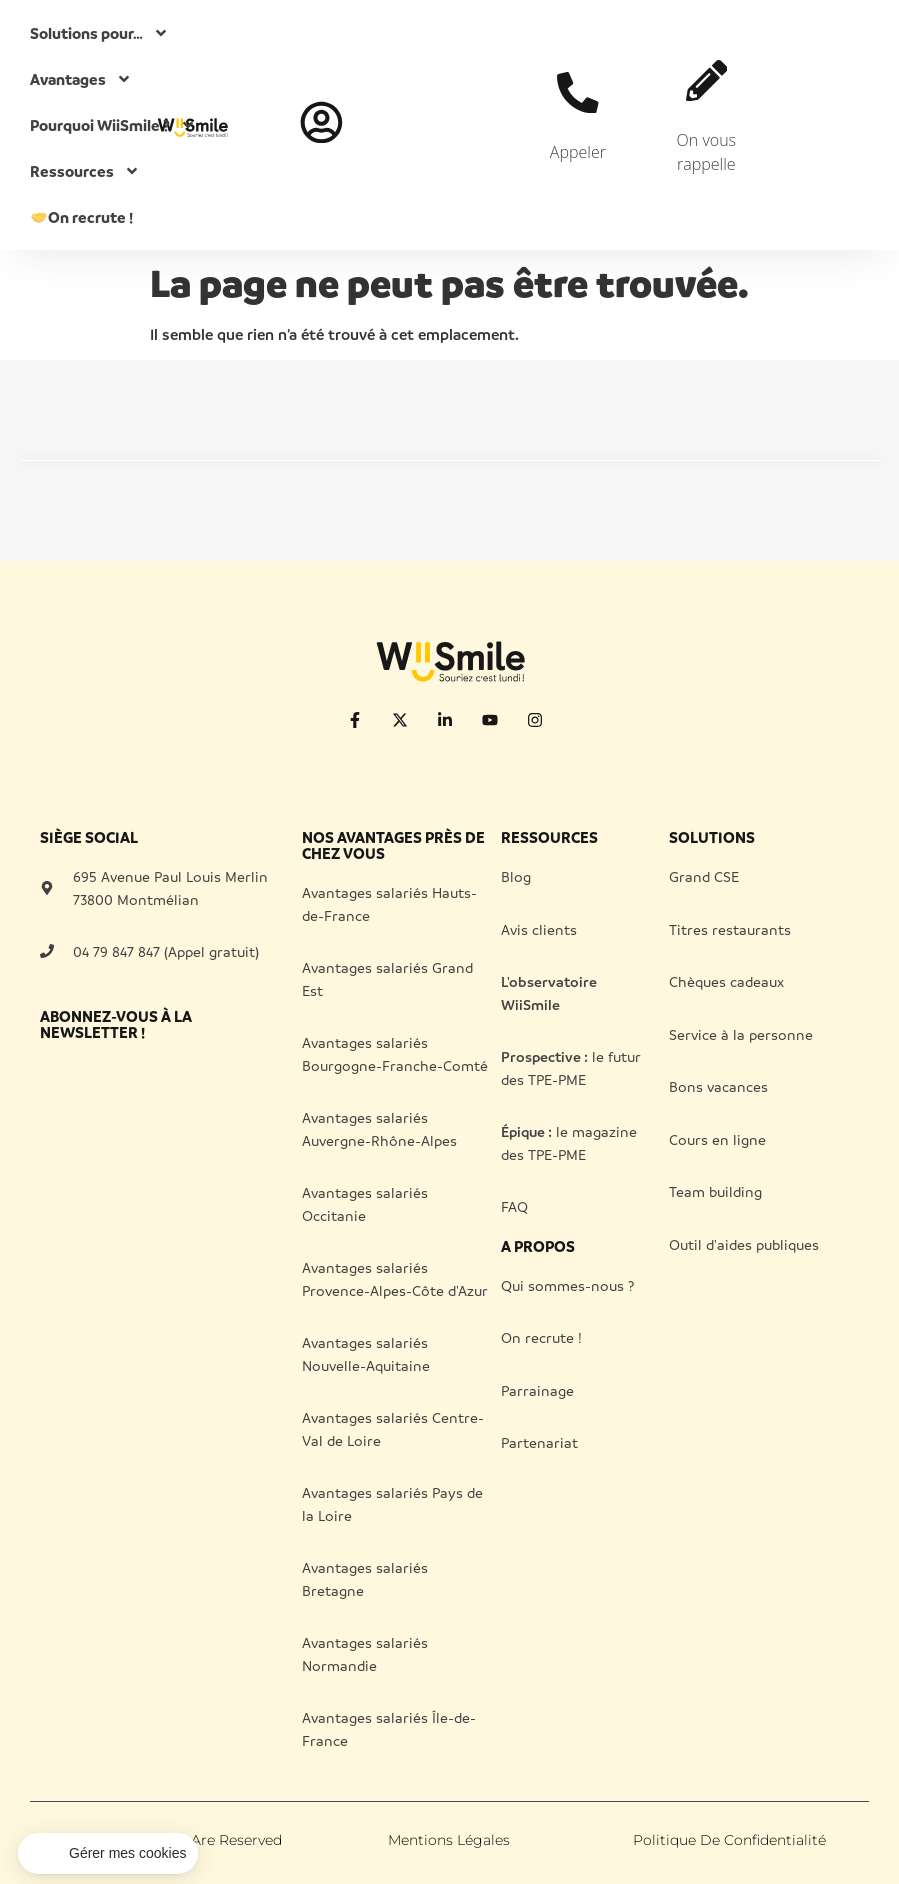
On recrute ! (82, 217)
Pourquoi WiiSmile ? (113, 125)
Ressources (85, 171)
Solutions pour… (99, 33)
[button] (108, 1854)
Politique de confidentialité (729, 1840)
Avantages (81, 79)
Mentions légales (449, 1840)
